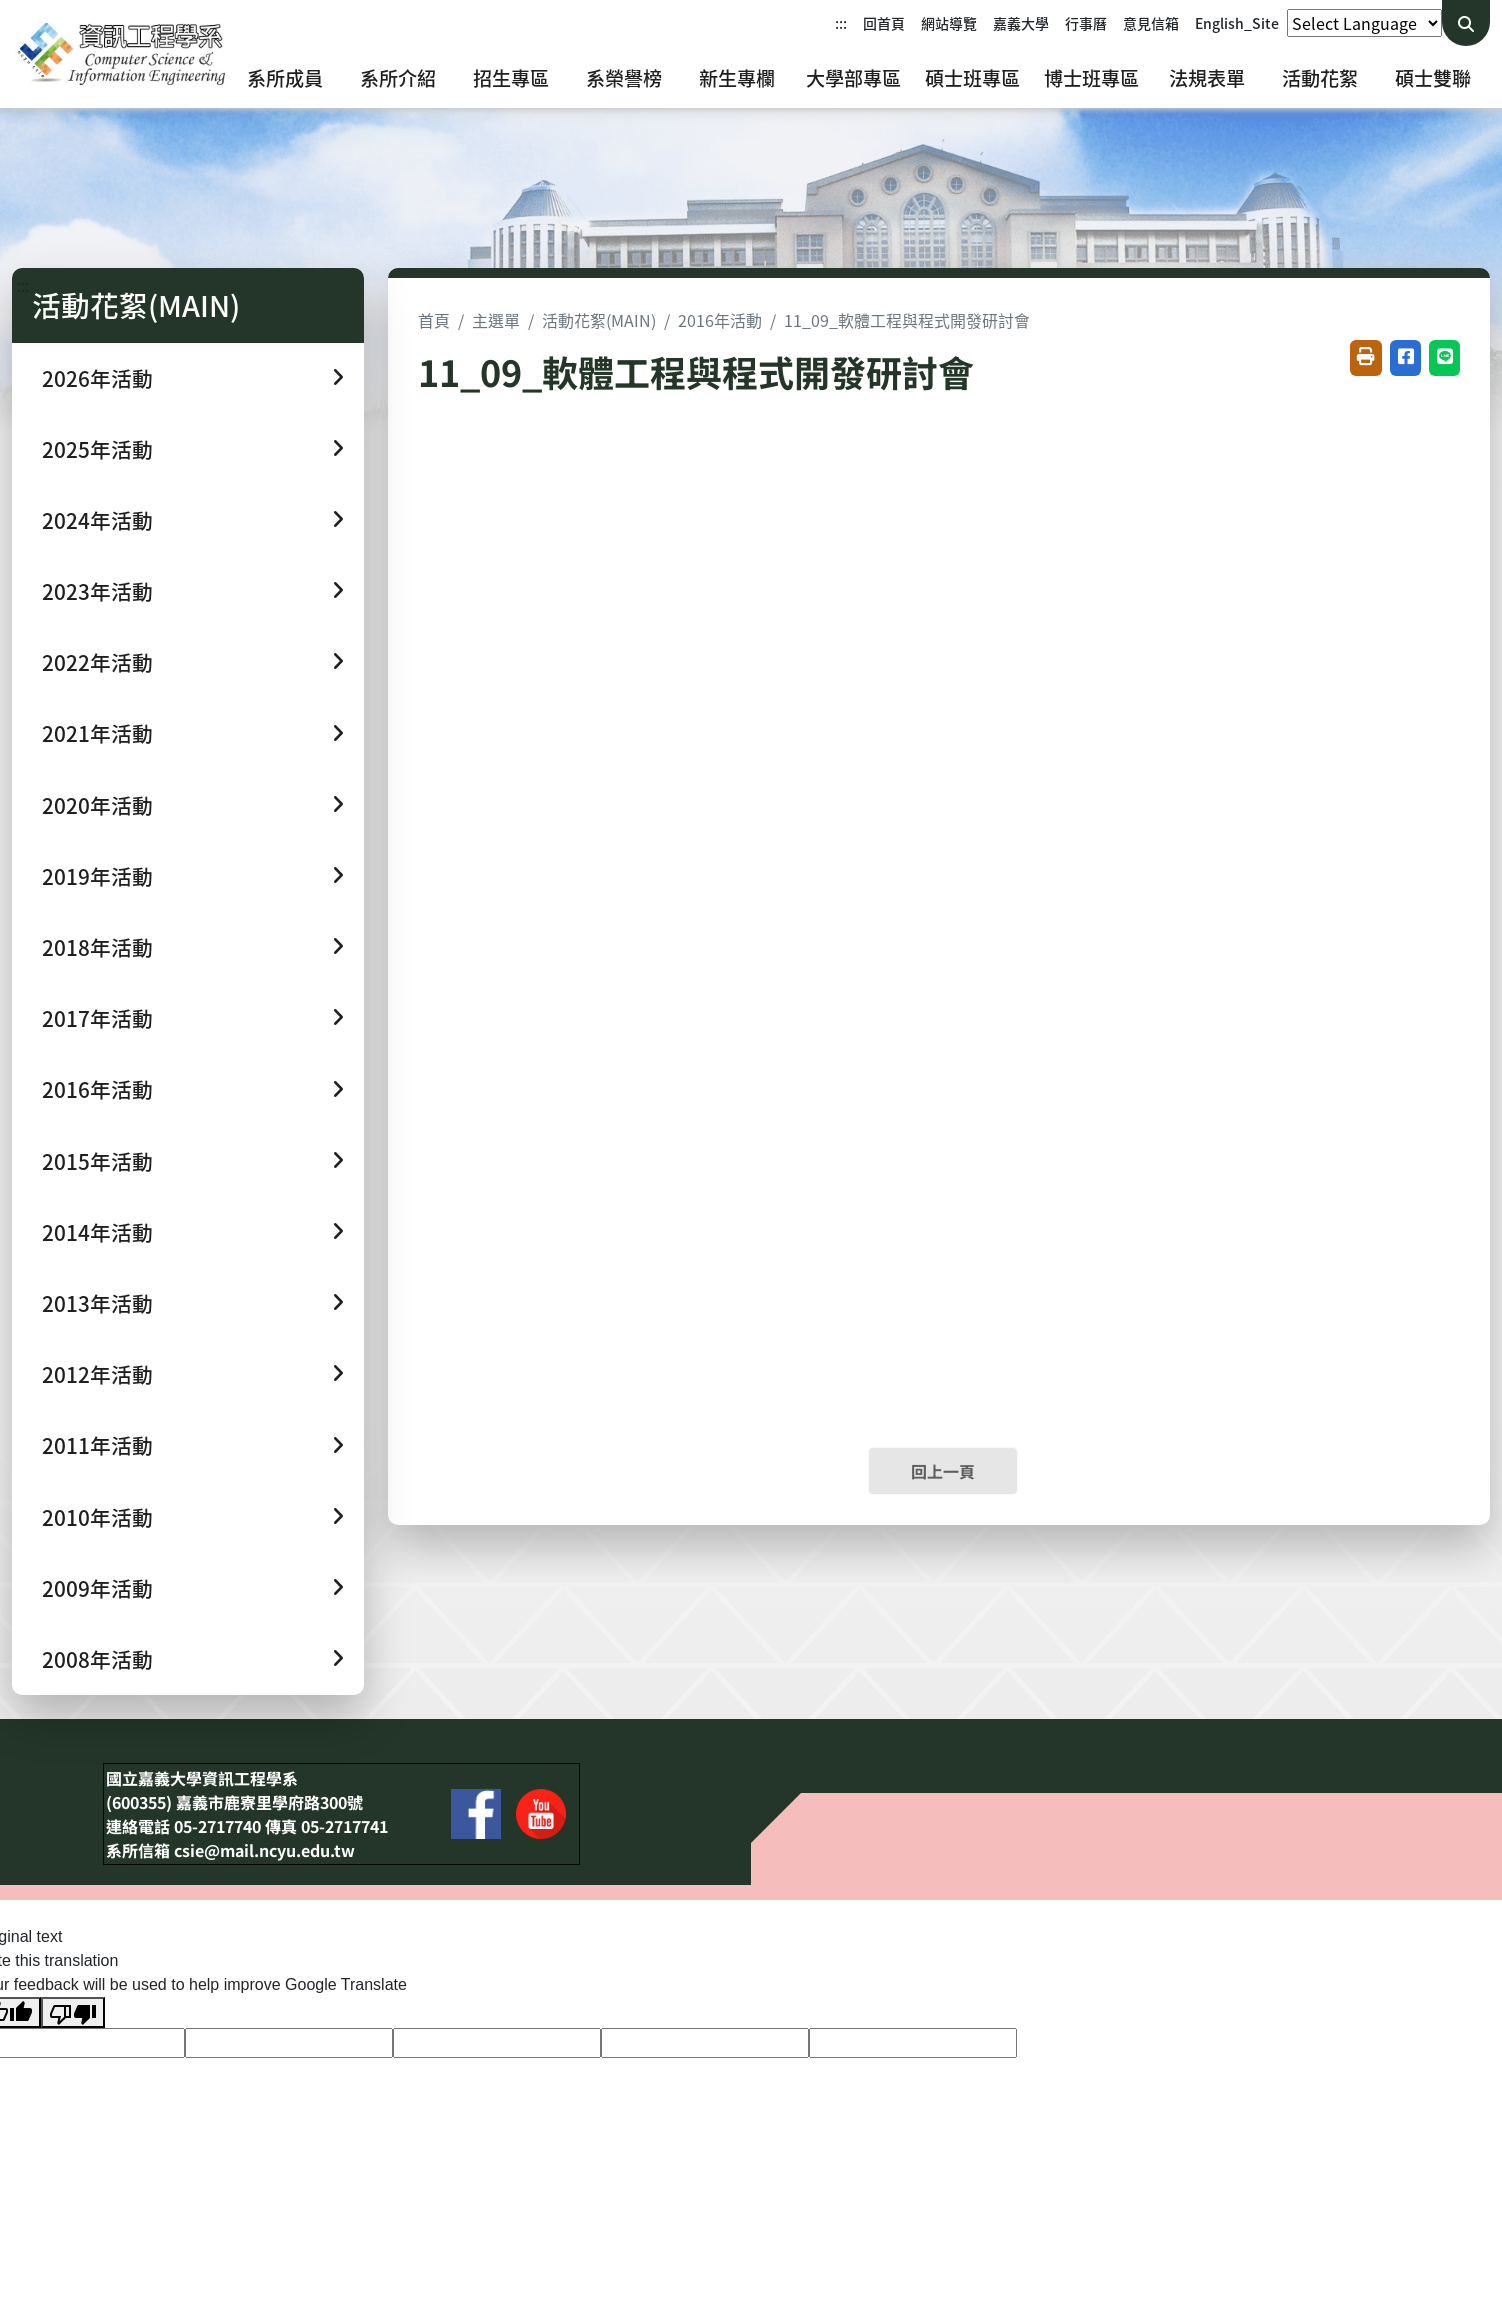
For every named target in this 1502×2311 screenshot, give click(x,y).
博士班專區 (1091, 78)
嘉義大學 (1021, 23)
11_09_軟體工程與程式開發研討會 (907, 320)
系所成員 (285, 78)
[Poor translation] (73, 2012)
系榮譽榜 (624, 78)
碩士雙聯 (1433, 78)
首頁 (434, 320)
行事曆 (1086, 23)
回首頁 (884, 23)
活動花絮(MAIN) (599, 320)
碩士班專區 (972, 78)
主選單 (496, 320)
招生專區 (511, 78)
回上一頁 (943, 1471)
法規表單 (1207, 78)
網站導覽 (949, 23)
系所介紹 (398, 78)
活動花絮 (1320, 78)
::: (841, 23)
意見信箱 (1151, 23)
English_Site (1237, 23)
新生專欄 (737, 78)
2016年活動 (720, 320)
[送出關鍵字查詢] (1466, 23)
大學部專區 (853, 78)
